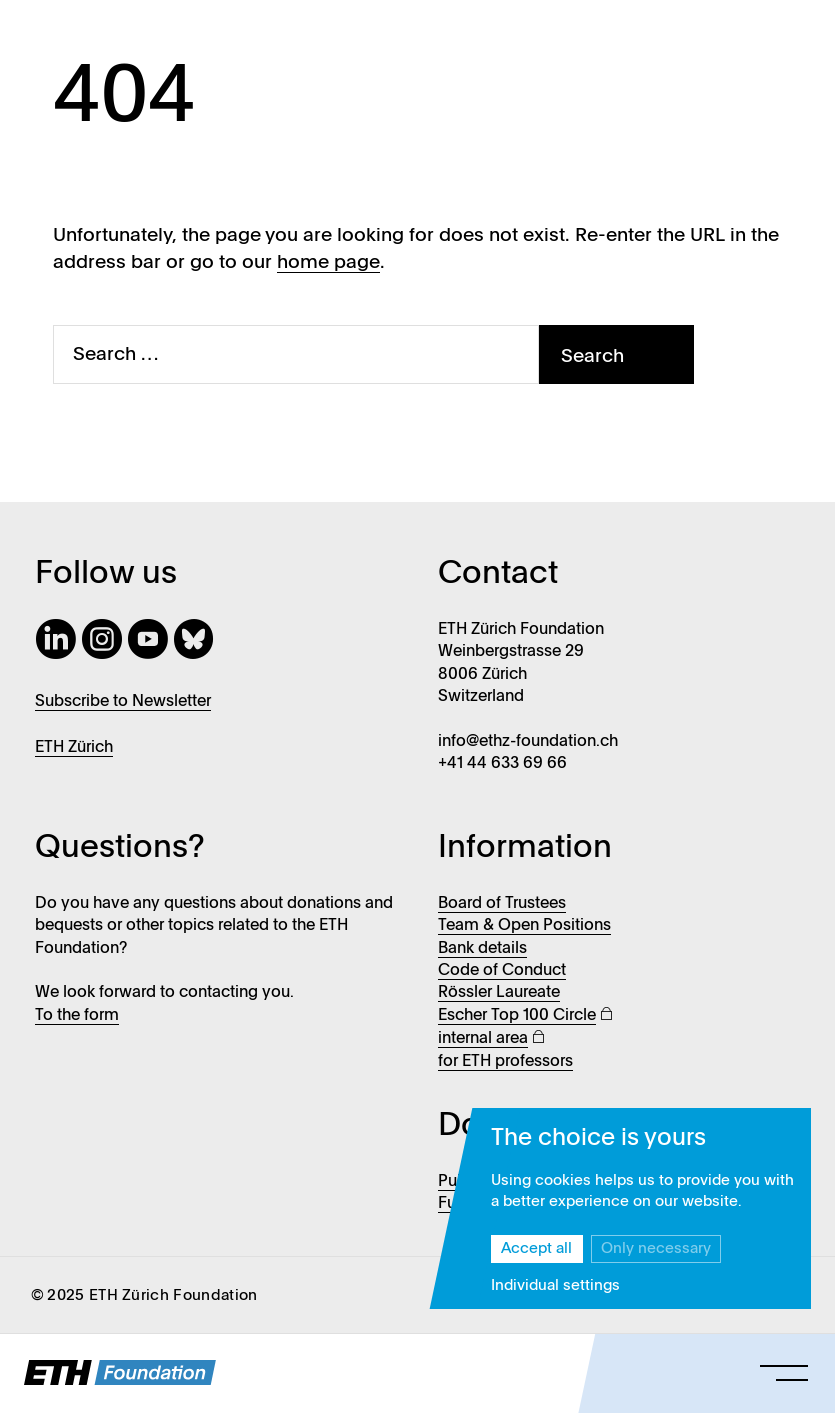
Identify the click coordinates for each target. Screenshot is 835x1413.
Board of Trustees (502, 904)
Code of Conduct (502, 971)
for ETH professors (505, 1062)
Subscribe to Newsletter (123, 702)
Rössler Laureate (499, 993)
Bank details (482, 949)
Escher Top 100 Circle (517, 1016)
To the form (77, 1016)
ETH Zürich (74, 748)
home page (328, 262)
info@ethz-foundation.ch (528, 742)
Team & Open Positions (524, 926)
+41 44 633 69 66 (502, 764)
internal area (483, 1039)
